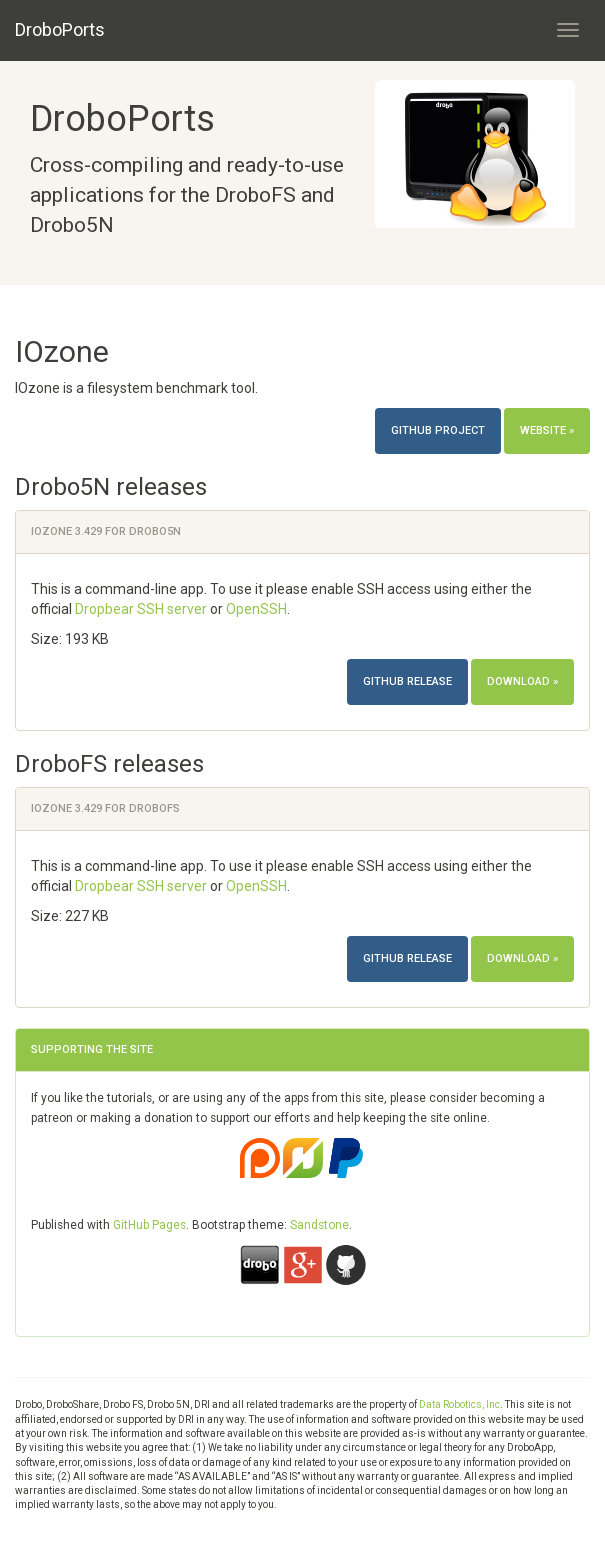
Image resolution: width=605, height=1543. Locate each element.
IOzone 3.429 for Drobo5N (106, 531)
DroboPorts (60, 29)
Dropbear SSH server (141, 609)
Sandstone (319, 1225)
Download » (522, 681)
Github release (407, 681)
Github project (438, 430)
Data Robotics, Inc (459, 1404)
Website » (547, 430)
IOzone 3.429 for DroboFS (105, 808)
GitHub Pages (149, 1225)
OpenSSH (256, 609)
